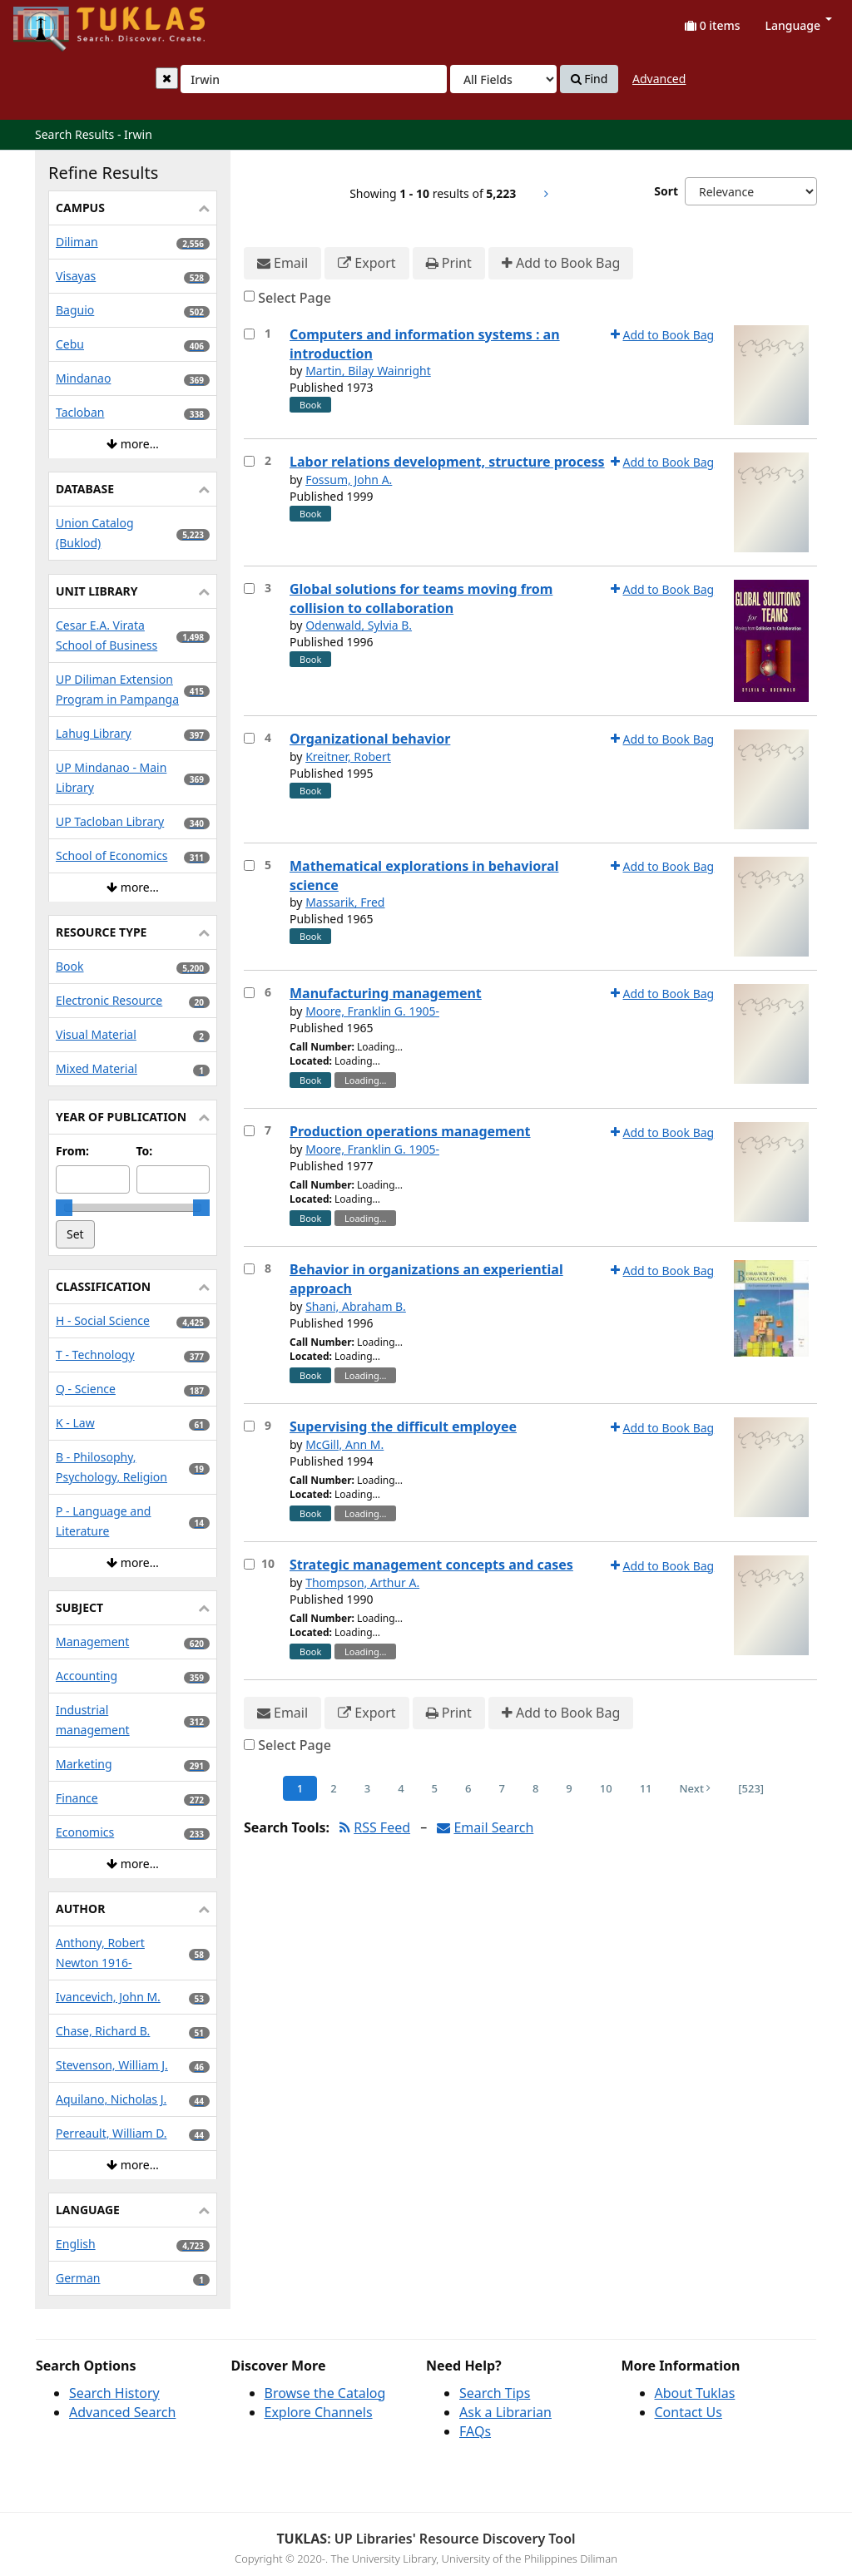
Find (589, 79)
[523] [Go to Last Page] (751, 1788)
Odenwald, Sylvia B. (358, 625)
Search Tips (494, 2393)
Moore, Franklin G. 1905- (372, 1011)
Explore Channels (319, 2412)
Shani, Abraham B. (355, 1306)
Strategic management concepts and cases (431, 1564)
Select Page (294, 298)
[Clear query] (167, 78)
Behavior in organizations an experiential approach (426, 1279)
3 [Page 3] (367, 1788)
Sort (666, 191)
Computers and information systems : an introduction (425, 344)
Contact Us (688, 2412)
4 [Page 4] (401, 1788)
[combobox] (314, 79)
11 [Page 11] (646, 1788)
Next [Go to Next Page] (695, 1788)
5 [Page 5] (435, 1788)
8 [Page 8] (535, 1788)
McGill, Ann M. (344, 1444)
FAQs (475, 2431)
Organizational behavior (370, 738)
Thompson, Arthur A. (362, 1582)
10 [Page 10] (606, 1788)
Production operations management (410, 1131)
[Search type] (503, 79)
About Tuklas (695, 2393)
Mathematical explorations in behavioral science (424, 875)
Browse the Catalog (325, 2393)
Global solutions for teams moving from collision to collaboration (421, 598)
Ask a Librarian (505, 2412)
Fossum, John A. (348, 479)
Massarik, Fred (344, 902)
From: (72, 1151)
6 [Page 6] (468, 1788)
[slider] (64, 1207)
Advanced (659, 79)
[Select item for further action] (249, 334)
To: (144, 1151)
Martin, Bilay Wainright (368, 370)
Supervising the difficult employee (403, 1426)
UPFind (54, 21)
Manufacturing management (386, 993)
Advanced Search (122, 2412)
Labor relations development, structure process (447, 461)
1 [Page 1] (300, 1788)
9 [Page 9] (569, 1788)
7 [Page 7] (501, 1788)
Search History (114, 2393)
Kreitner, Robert (348, 756)
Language (798, 25)
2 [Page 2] (333, 1788)
